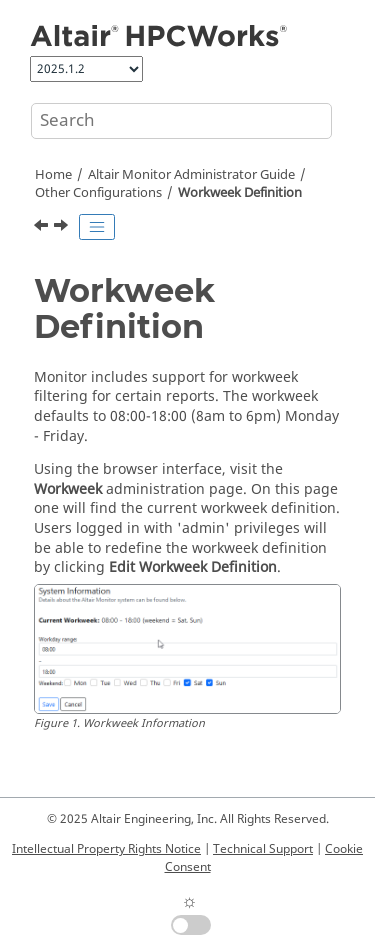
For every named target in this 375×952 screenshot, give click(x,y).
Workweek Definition (240, 193)
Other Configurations (98, 193)
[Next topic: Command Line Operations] (63, 228)
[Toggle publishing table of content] (97, 227)
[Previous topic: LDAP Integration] (43, 228)
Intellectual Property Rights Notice (106, 849)
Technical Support (263, 849)
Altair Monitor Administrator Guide (191, 175)
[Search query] (181, 121)
